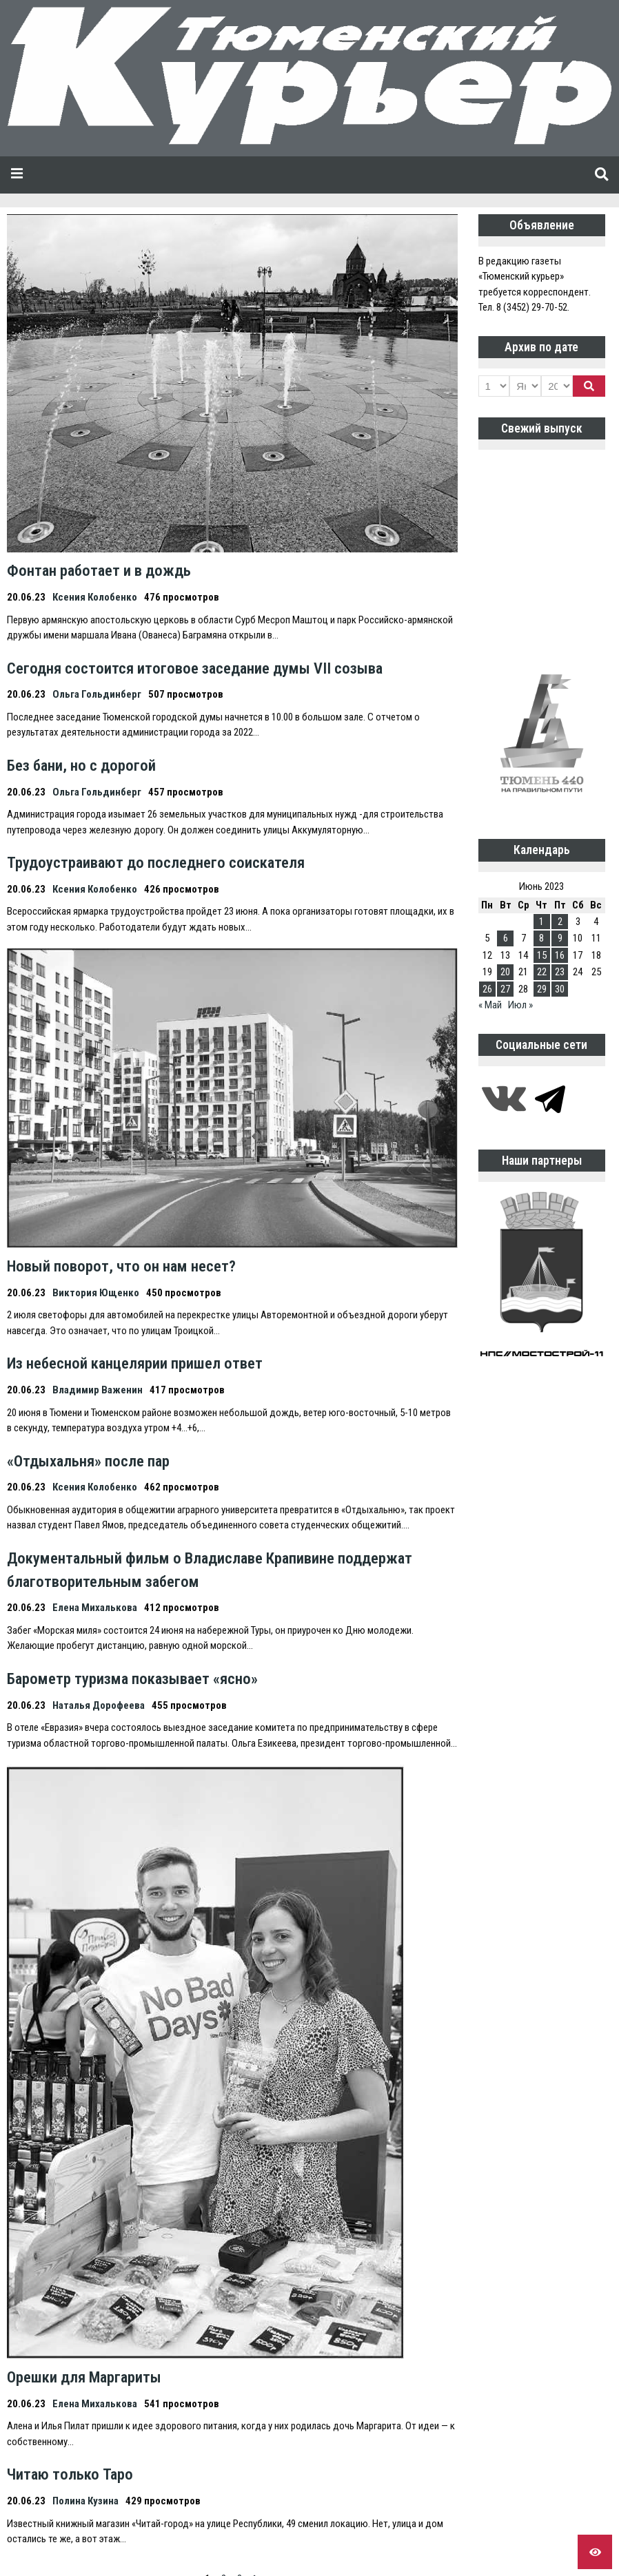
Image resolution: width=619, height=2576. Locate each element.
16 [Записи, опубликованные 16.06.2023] (560, 955)
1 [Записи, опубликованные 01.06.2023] (541, 921)
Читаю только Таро (70, 2474)
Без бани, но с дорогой (81, 765)
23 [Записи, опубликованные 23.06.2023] (560, 972)
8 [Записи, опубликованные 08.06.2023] (541, 938)
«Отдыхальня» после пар (88, 1461)
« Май (490, 1005)
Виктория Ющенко (95, 1293)
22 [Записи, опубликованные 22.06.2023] (542, 972)
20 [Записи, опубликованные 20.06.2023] (505, 972)
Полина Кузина (85, 2501)
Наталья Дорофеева (98, 1705)
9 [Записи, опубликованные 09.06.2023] (560, 938)
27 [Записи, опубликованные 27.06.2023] (505, 989)
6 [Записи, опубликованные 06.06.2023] (505, 938)
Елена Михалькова (94, 1607)
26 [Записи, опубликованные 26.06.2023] (487, 989)
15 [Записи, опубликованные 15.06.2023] (542, 955)
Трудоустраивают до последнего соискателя (156, 862)
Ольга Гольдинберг (96, 694)
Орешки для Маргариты (84, 2377)
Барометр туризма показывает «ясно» (132, 1678)
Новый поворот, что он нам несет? (121, 1266)
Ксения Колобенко (94, 597)
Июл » (520, 1005)
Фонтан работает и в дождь (99, 570)
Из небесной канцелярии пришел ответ (135, 1363)
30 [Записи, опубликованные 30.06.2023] (560, 989)
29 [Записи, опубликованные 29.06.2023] (542, 989)
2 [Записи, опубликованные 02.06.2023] (560, 921)
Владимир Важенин (97, 1390)
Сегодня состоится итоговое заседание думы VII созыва (195, 668)
